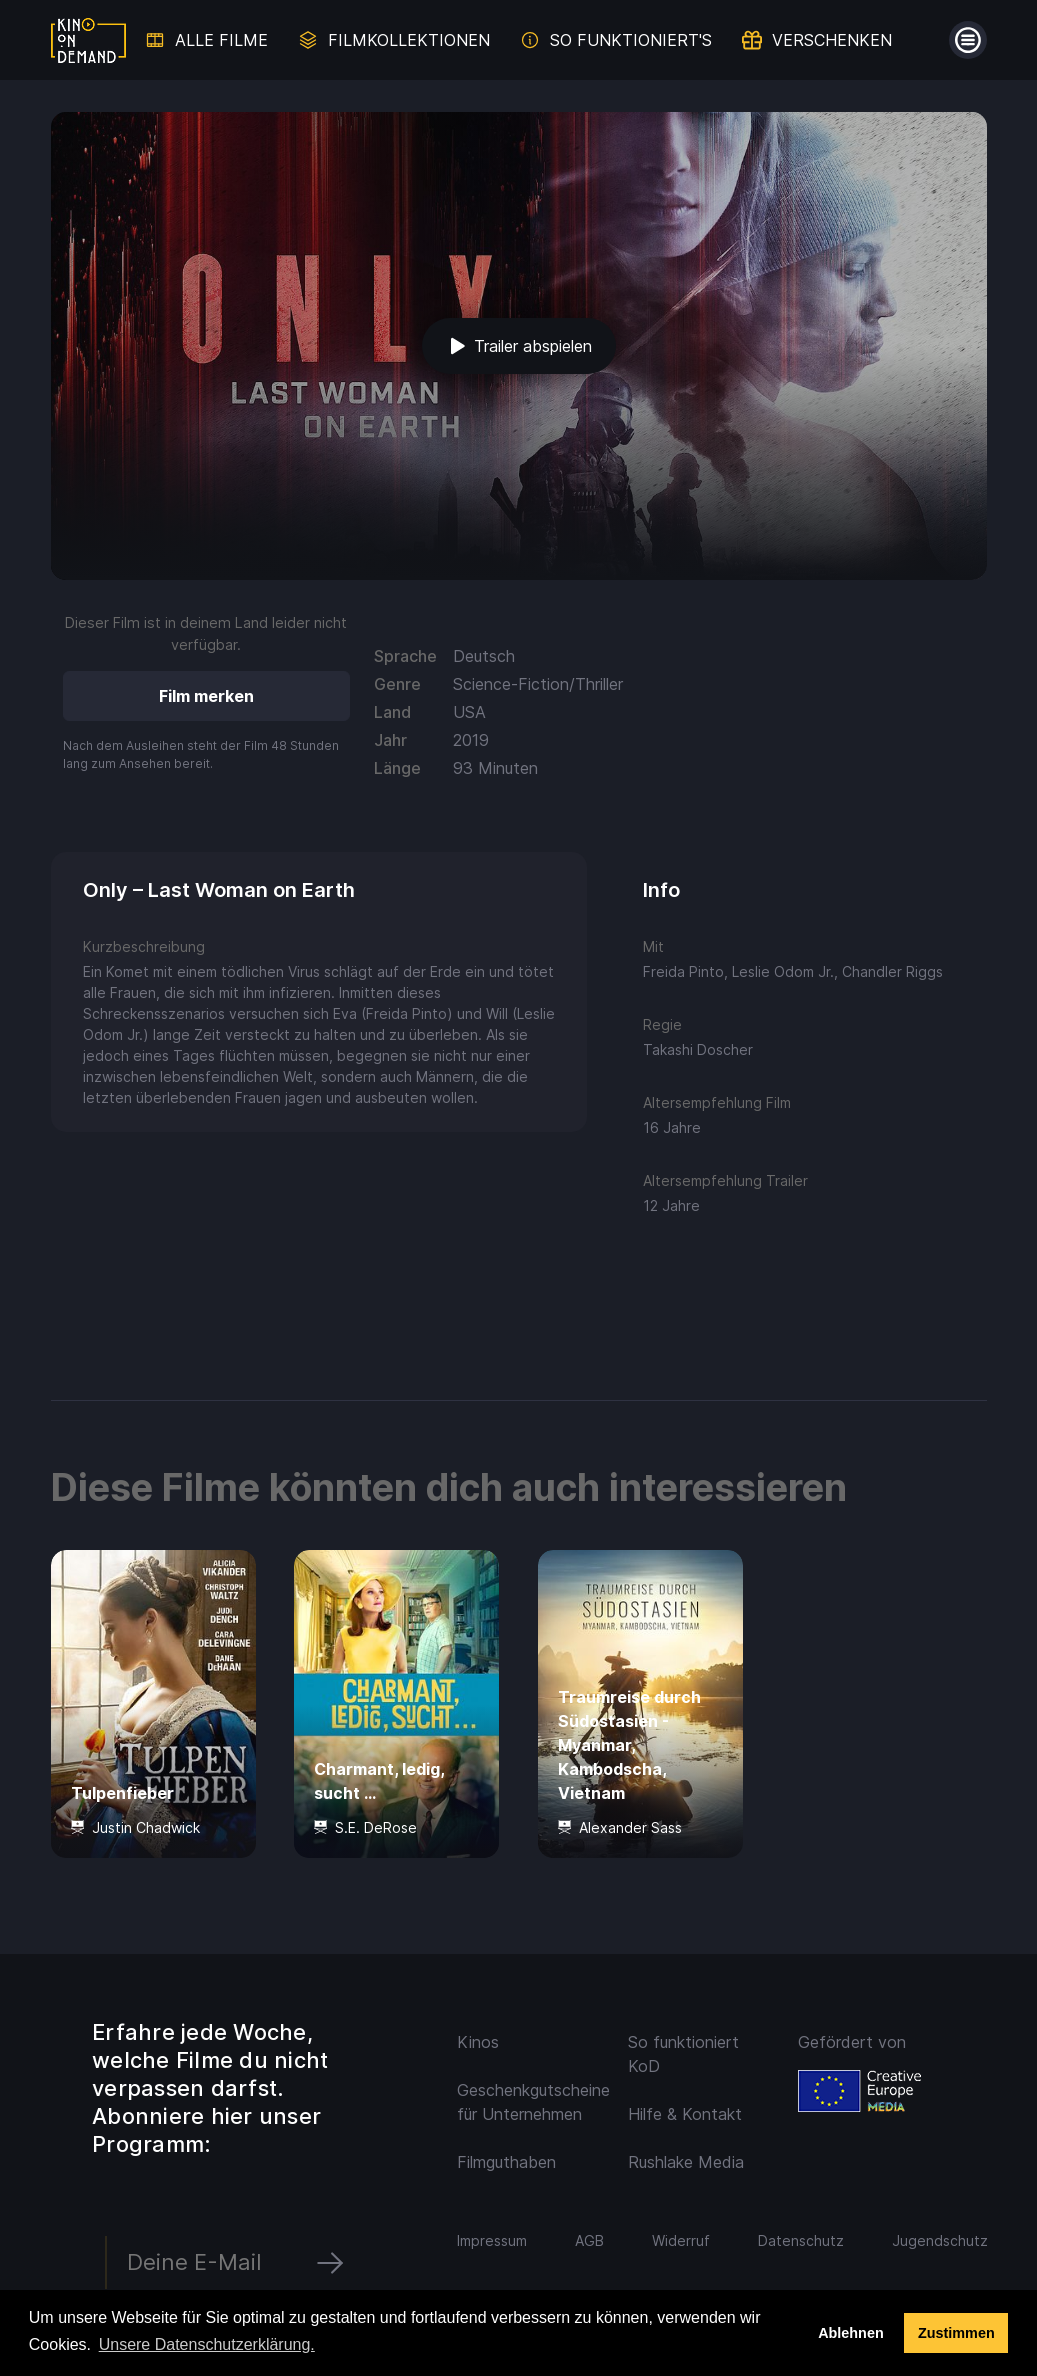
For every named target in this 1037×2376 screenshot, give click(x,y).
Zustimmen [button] (956, 2333)
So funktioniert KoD (683, 2054)
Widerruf (681, 2240)
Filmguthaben (506, 2162)
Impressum (492, 2240)
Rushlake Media (686, 2162)
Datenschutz (801, 2240)
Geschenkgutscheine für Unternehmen (530, 2102)
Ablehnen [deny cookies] (851, 2333)
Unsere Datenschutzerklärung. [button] (207, 2344)
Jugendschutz (940, 2240)
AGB (589, 2240)
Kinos (478, 2042)
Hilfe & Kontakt (685, 2114)
